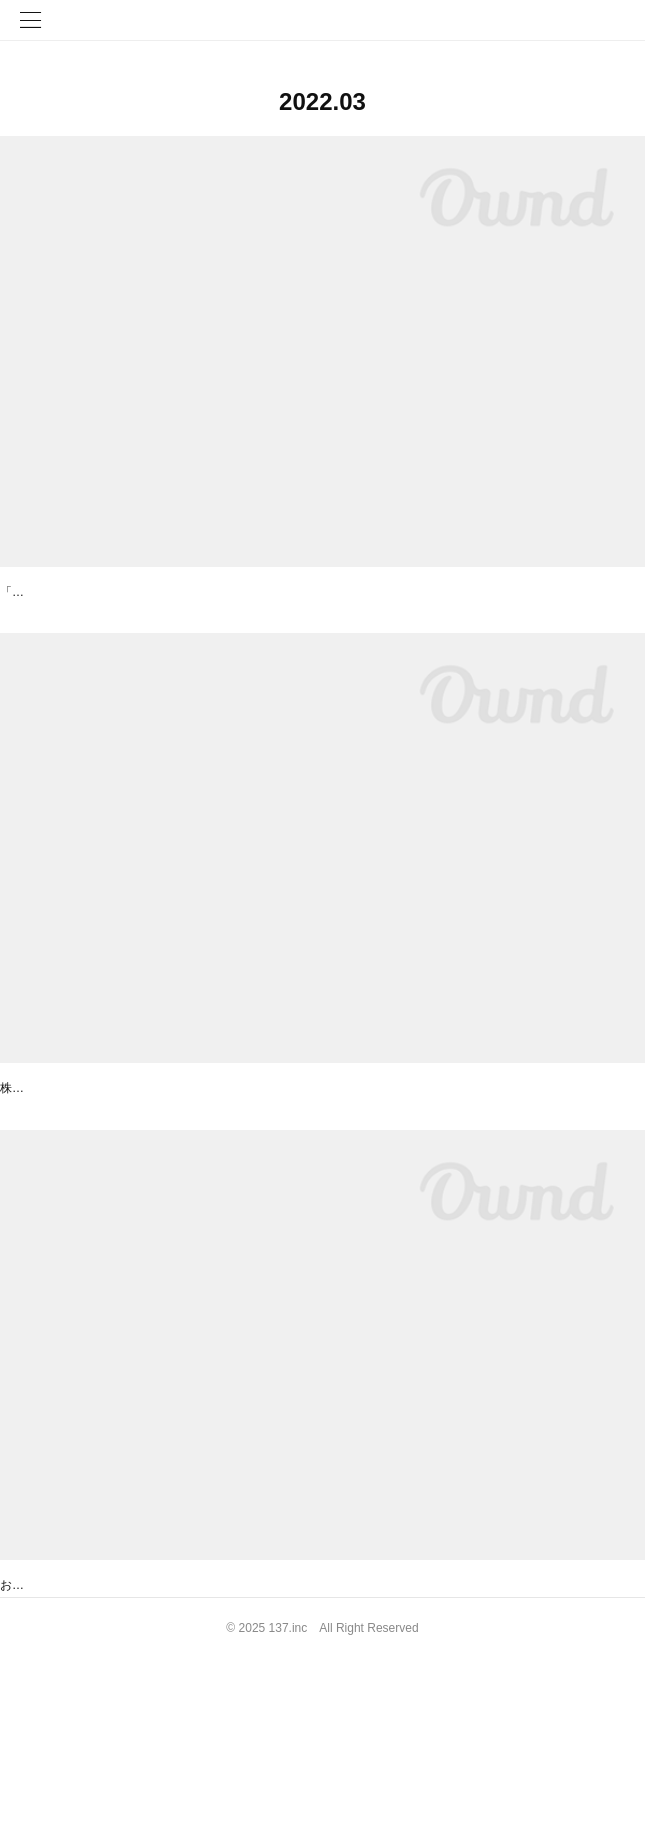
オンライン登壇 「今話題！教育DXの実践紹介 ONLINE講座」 (199, 594)
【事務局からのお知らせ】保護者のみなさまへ (147, 1695)
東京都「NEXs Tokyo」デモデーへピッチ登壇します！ (173, 1144)
